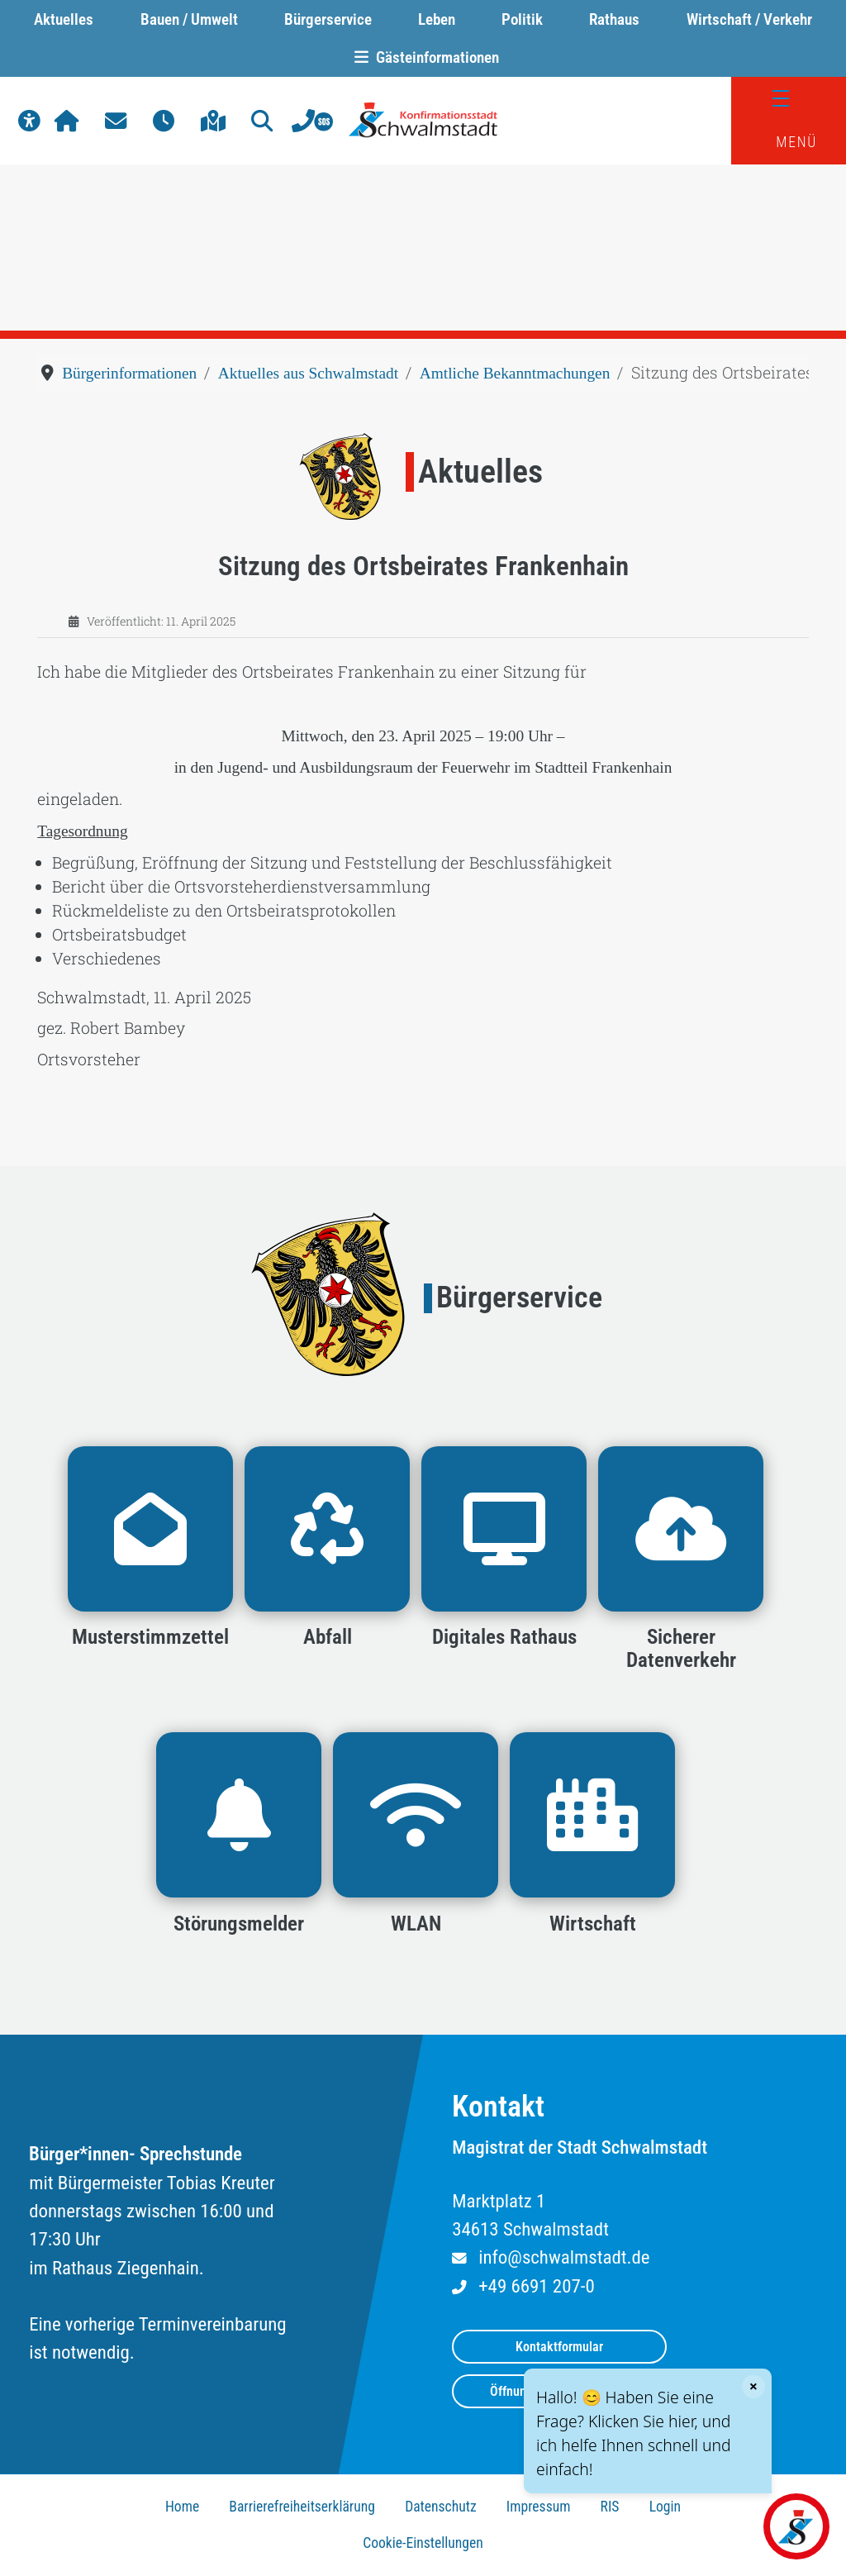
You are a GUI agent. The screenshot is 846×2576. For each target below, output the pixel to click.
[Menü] (789, 99)
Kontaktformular (559, 2347)
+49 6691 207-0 (536, 2286)
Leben (436, 19)
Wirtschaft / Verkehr (749, 19)
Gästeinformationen (423, 57)
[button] (29, 120)
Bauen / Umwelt (189, 19)
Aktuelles (63, 19)
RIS (610, 2506)
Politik (522, 19)
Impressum (538, 2506)
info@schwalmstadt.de (563, 2257)
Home (182, 2506)
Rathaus (614, 19)
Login (665, 2506)
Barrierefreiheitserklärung (302, 2506)
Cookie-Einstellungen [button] (423, 2543)
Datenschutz (441, 2506)
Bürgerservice (328, 19)
